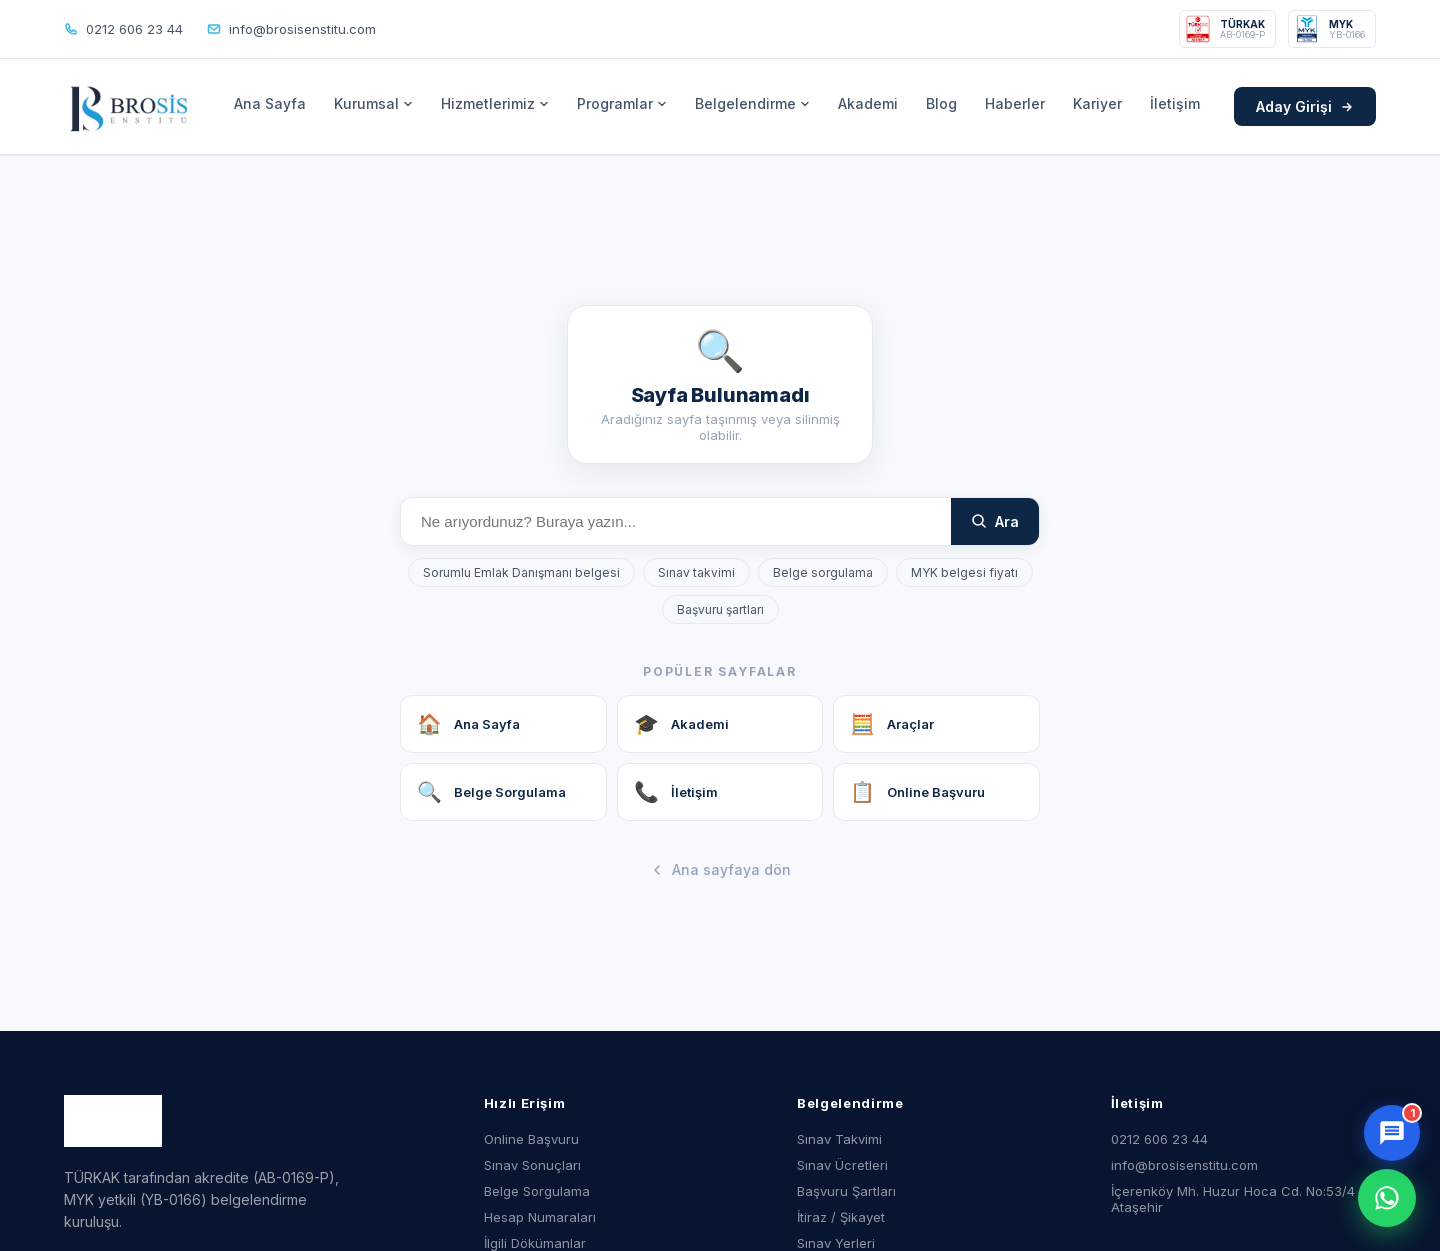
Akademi (868, 103)
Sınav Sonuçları (532, 1165)
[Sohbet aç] (1392, 1133)
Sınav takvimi (696, 572)
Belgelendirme (752, 103)
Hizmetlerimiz (495, 103)
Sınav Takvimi (839, 1139)
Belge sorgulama (823, 572)
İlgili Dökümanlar (535, 1243)
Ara (995, 521)
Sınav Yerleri (836, 1243)
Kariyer (1097, 103)
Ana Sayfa (270, 103)
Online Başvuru (531, 1139)
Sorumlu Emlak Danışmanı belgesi (521, 572)
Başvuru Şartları (846, 1191)
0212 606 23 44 (123, 29)
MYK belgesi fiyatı (964, 572)
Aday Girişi (1305, 106)
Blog (941, 103)
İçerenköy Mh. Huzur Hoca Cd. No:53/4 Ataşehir (1233, 1199)
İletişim (1175, 103)
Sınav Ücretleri (842, 1165)
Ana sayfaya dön (720, 869)
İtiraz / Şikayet (841, 1217)
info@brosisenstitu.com (291, 29)
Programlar (622, 103)
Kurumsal (373, 103)
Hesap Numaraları (540, 1217)
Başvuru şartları (720, 609)
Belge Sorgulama (537, 1191)
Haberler (1015, 103)
